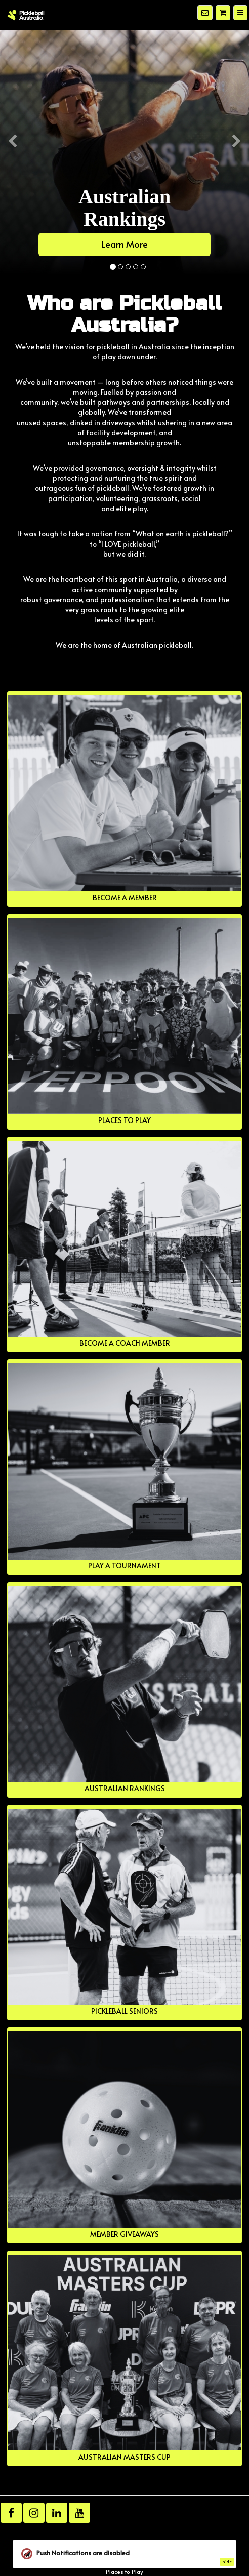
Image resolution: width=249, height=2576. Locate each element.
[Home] (26, 15)
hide (227, 2561)
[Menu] (240, 12)
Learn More (125, 244)
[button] (12, 203)
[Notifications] (205, 12)
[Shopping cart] (223, 12)
